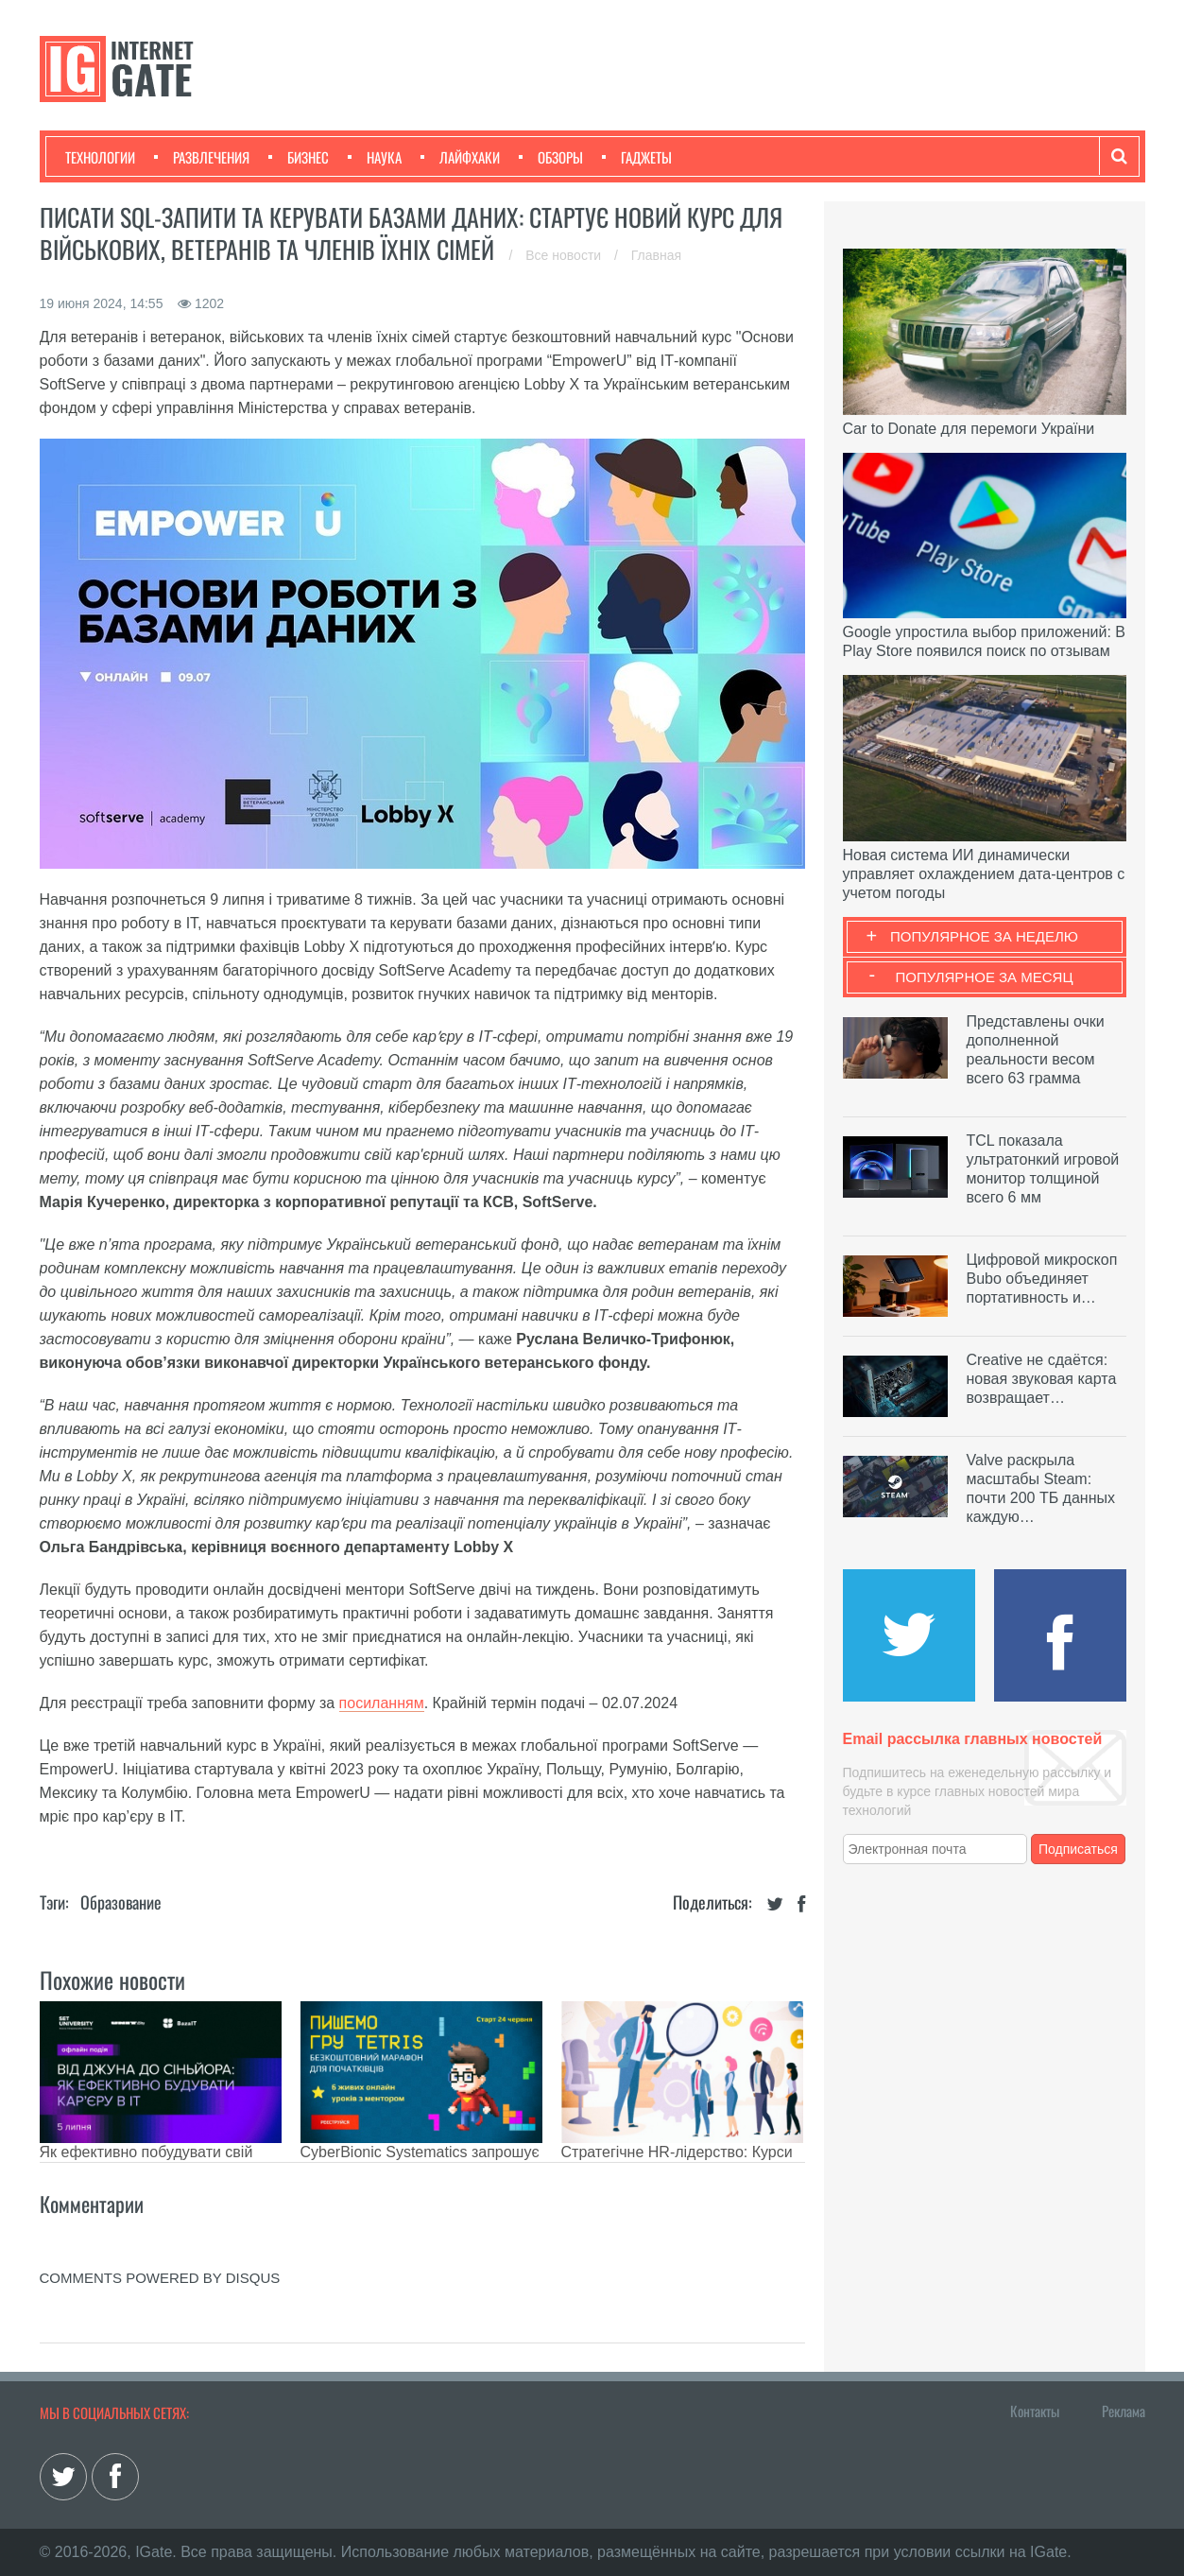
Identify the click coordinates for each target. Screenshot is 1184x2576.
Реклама (1123, 2410)
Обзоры (551, 157)
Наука (375, 157)
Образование (121, 1902)
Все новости (565, 255)
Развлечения (201, 157)
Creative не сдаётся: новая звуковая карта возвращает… (1042, 1379)
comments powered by (160, 2278)
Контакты (1034, 2410)
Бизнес (298, 157)
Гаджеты (637, 157)
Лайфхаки (460, 157)
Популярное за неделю (984, 936)
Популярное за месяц (983, 977)
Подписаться (1078, 1849)
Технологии (100, 157)
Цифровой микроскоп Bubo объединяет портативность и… (1042, 1278)
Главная (656, 255)
